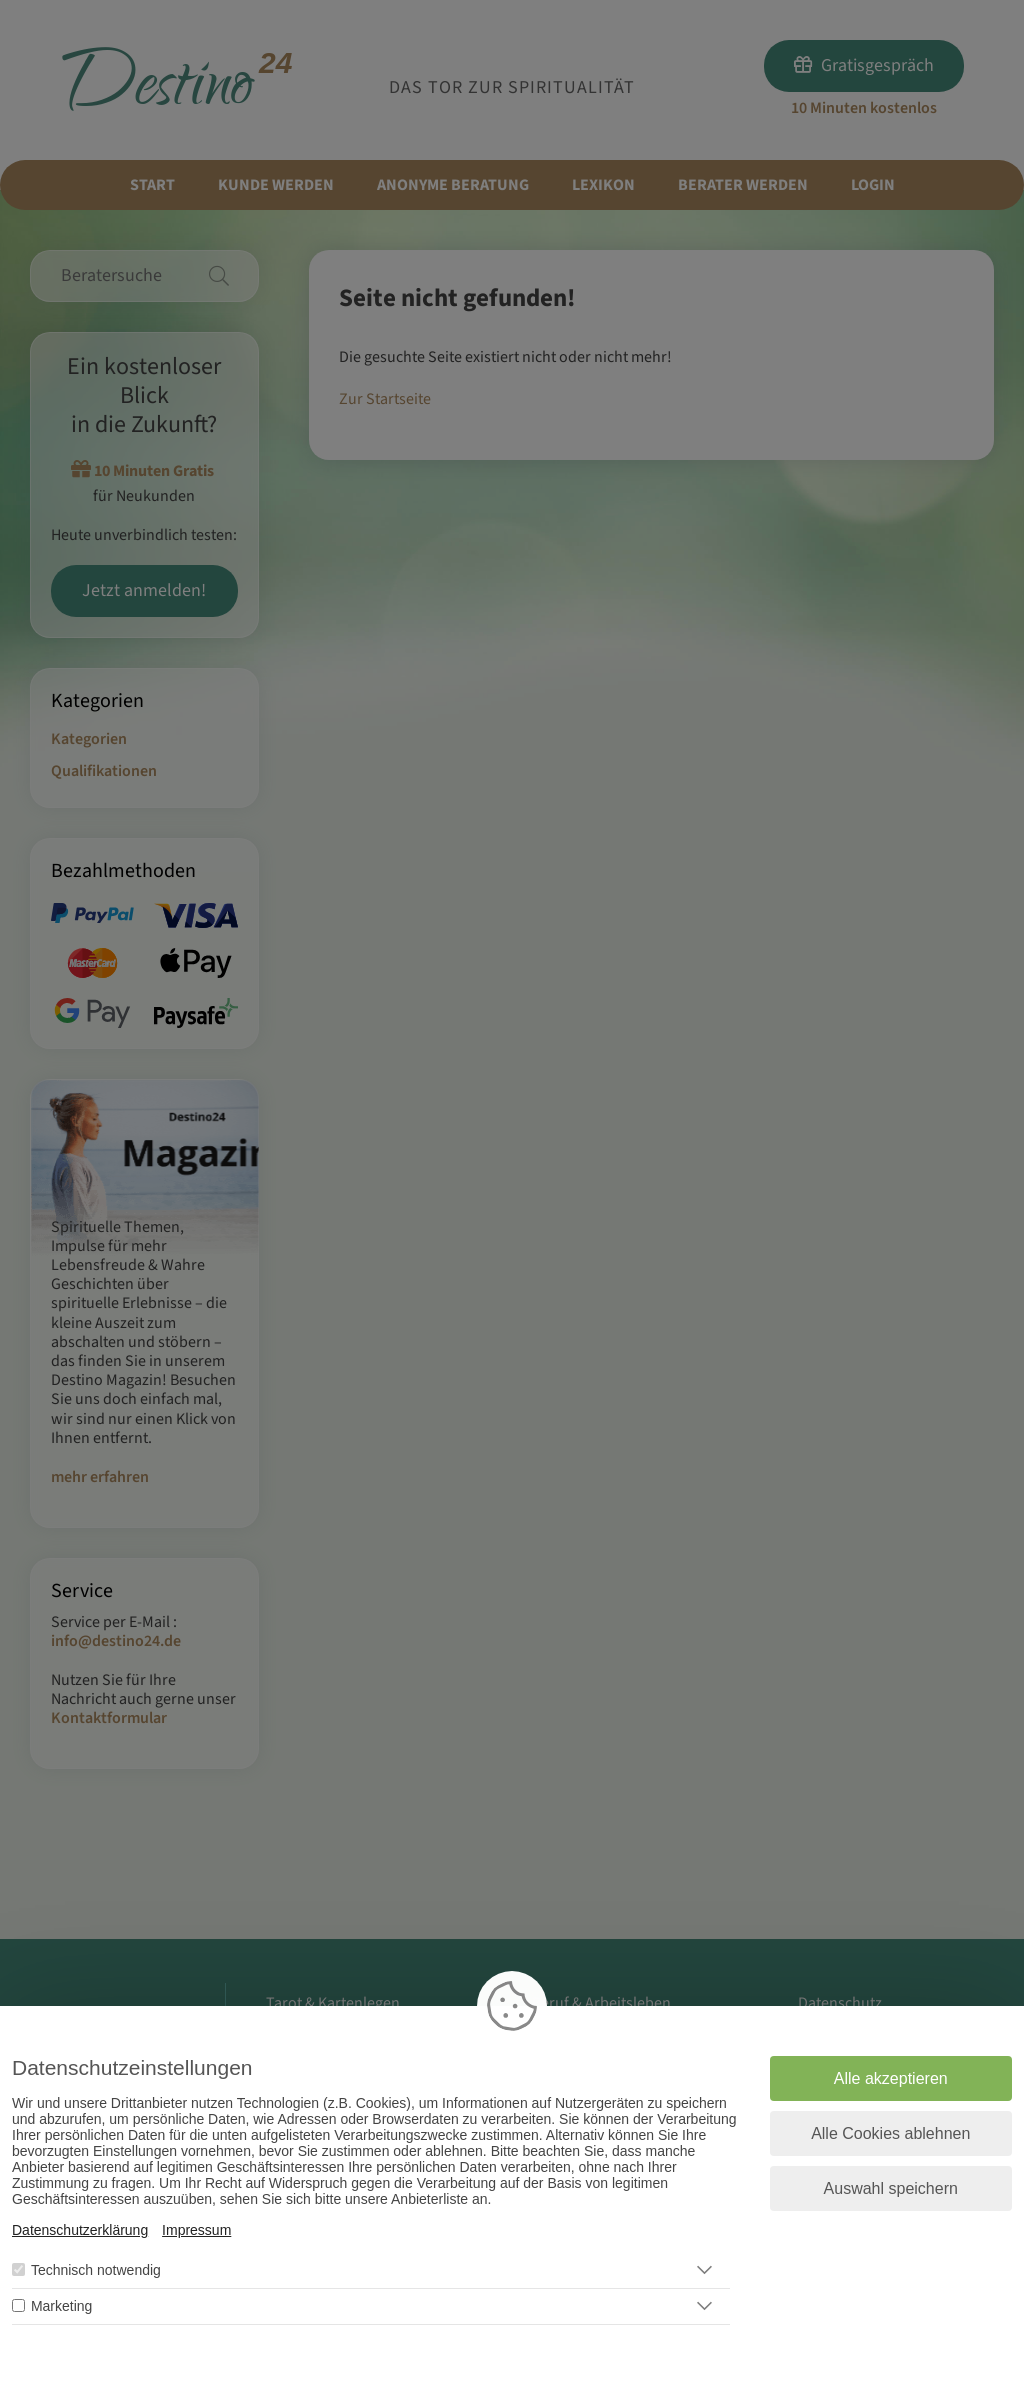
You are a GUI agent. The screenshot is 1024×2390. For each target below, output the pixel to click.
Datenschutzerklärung (80, 2230)
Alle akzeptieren (891, 2078)
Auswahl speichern (891, 2188)
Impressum (196, 2230)
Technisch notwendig (96, 2270)
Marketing (61, 2306)
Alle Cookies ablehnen (890, 2133)
